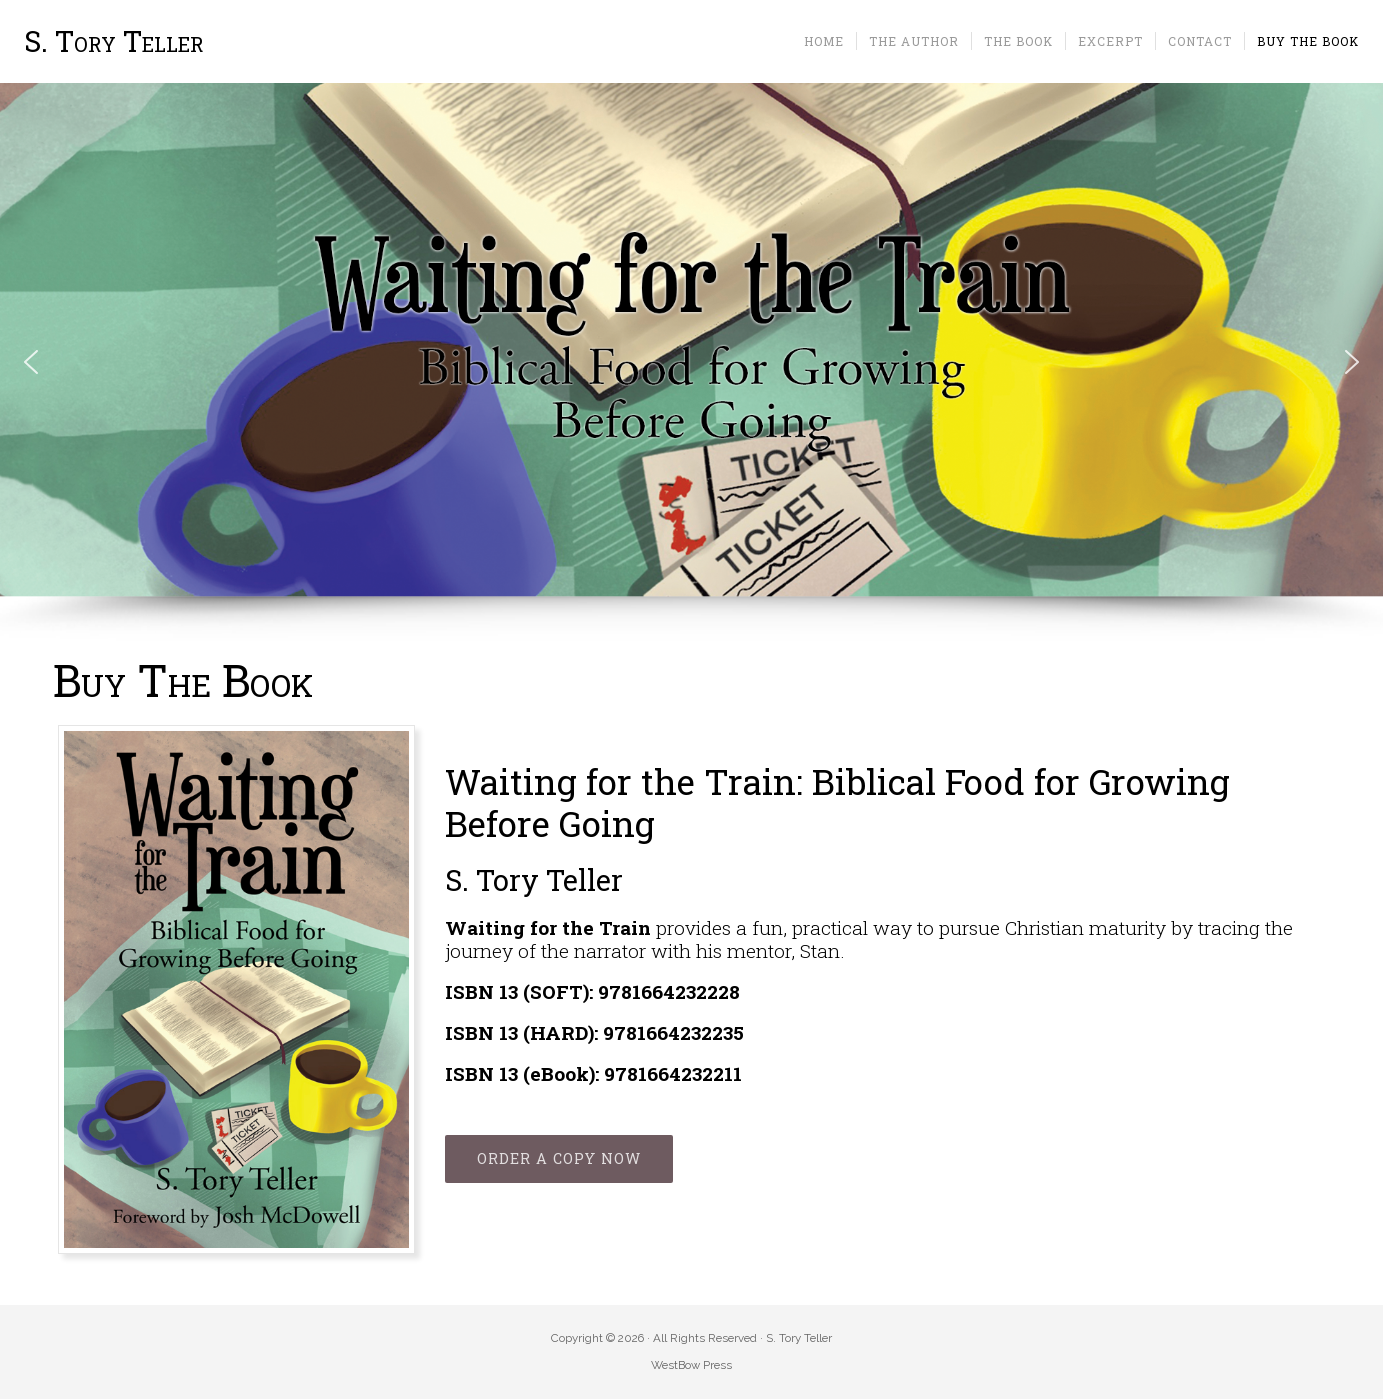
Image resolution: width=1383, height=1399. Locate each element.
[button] (31, 362)
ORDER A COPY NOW (559, 1158)
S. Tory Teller (114, 41)
